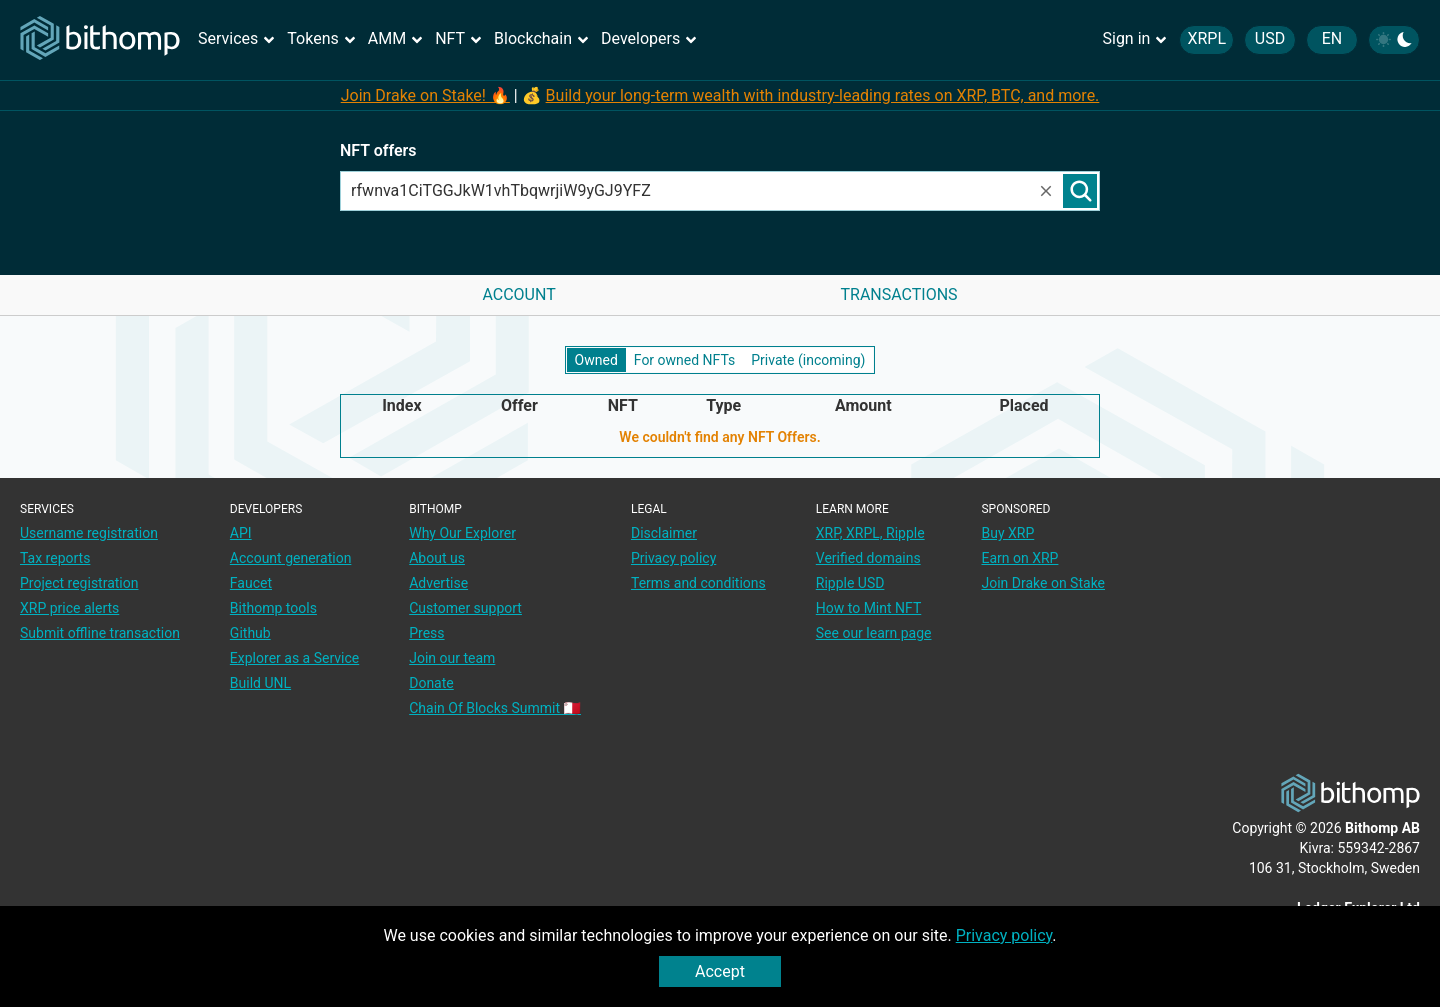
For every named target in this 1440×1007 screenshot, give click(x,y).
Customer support (465, 608)
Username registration (89, 533)
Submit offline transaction (100, 633)
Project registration (79, 583)
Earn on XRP (1019, 558)
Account (518, 294)
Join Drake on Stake (1043, 583)
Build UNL (260, 683)
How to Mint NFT (869, 608)
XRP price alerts (69, 608)
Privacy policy (1004, 935)
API (241, 533)
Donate (431, 683)
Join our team (452, 658)
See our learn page (874, 633)
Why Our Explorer (462, 533)
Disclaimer (664, 533)
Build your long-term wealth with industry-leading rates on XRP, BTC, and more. (823, 95)
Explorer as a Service (294, 658)
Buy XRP (1007, 533)
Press (426, 633)
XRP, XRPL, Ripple (870, 533)
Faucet (251, 583)
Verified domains (868, 558)
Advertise (438, 583)
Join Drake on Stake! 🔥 (425, 95)
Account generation (291, 558)
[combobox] (689, 191)
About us (437, 558)
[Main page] (100, 39)
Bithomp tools (273, 608)
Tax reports (55, 558)
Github (250, 633)
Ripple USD (850, 583)
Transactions (898, 294)
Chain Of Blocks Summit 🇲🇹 (495, 708)
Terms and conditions (698, 583)
